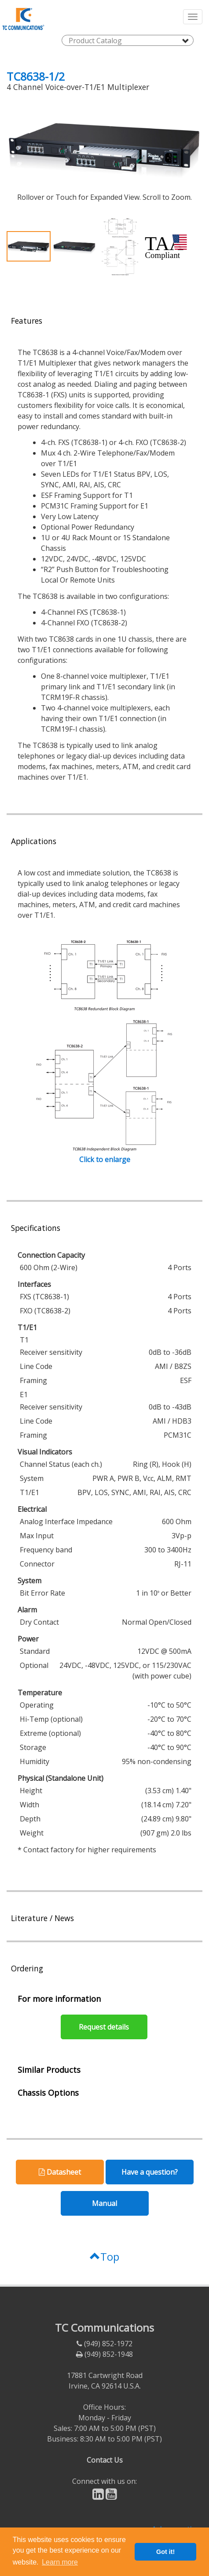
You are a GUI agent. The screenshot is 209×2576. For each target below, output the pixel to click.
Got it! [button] (165, 2551)
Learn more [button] (60, 2562)
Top (104, 2256)
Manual (104, 2203)
